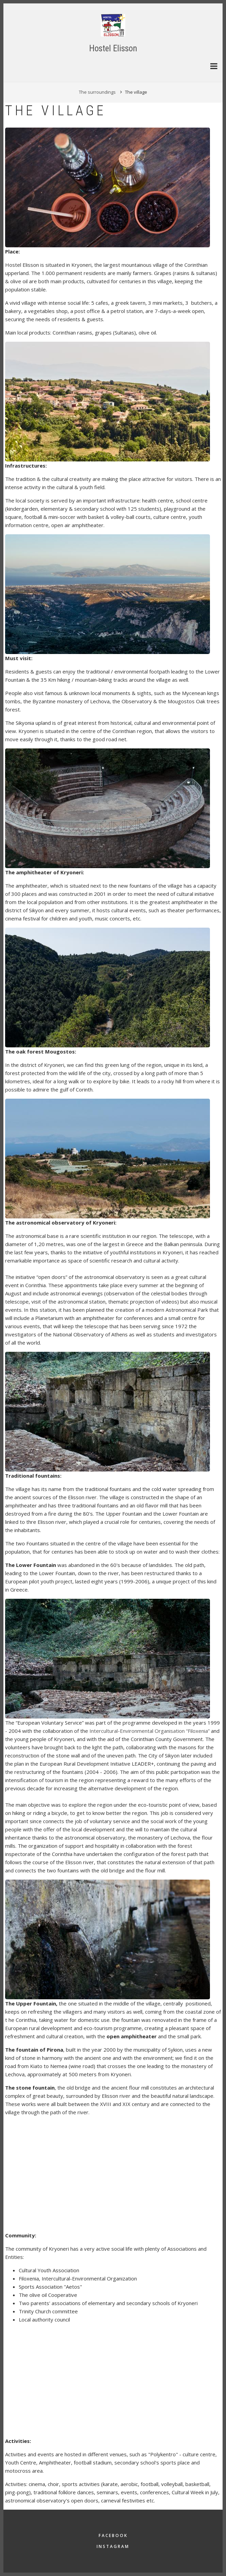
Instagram (113, 2546)
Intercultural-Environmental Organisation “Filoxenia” (149, 1730)
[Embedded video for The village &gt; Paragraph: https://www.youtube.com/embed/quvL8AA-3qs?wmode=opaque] (82, 2381)
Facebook (113, 2535)
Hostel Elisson (113, 48)
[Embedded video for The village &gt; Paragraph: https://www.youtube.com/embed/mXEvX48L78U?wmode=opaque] (82, 2175)
